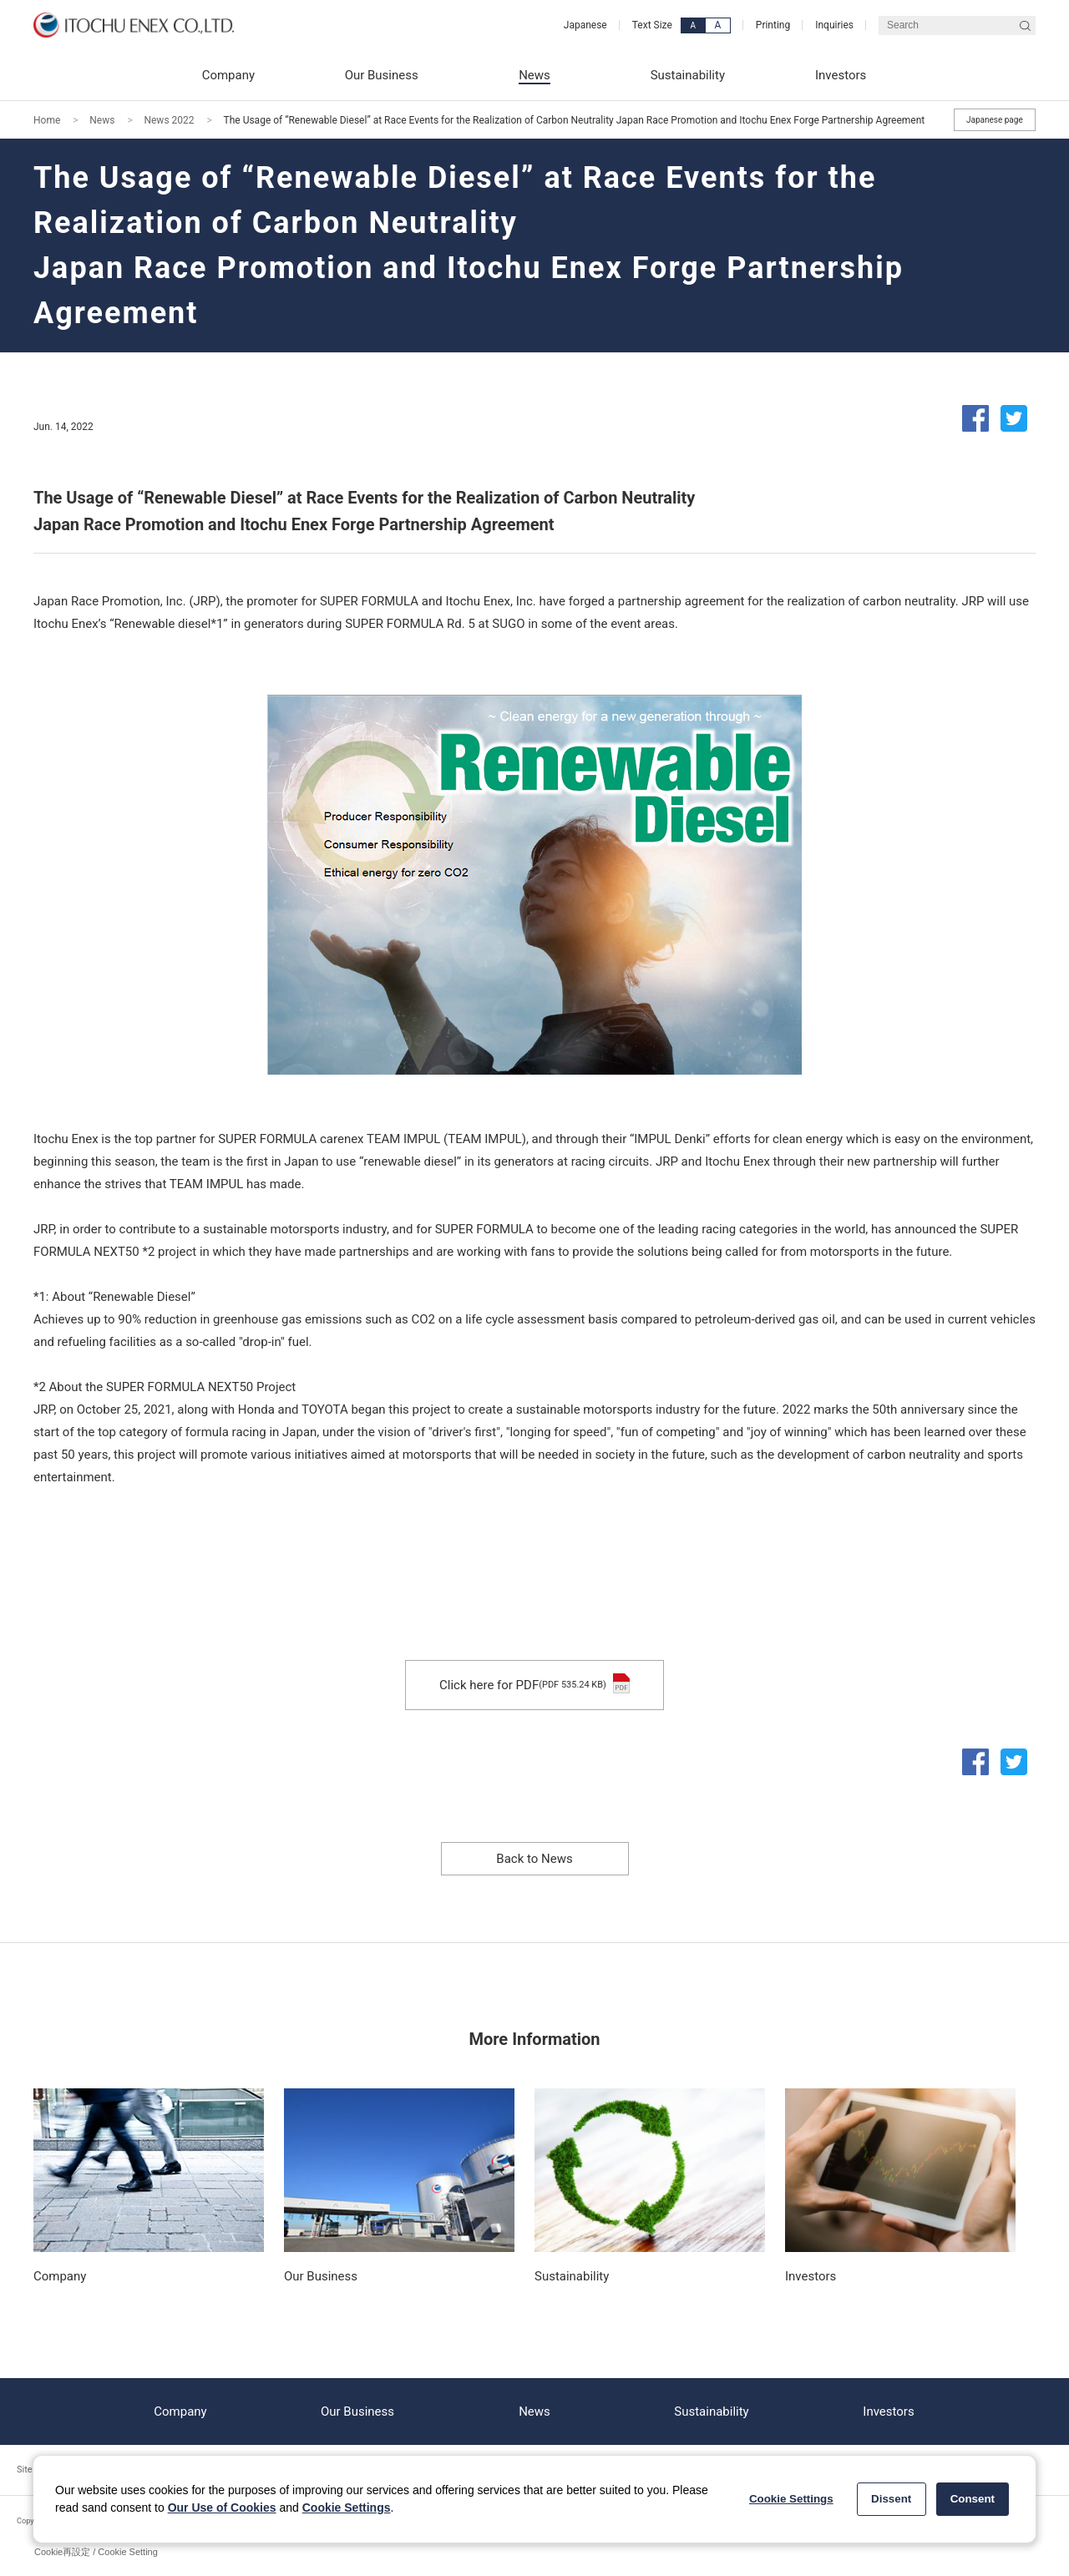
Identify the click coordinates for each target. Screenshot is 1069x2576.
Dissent (891, 2498)
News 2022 (169, 120)
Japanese (585, 25)
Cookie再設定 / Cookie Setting (96, 2552)
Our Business (357, 2411)
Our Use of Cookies (222, 2507)
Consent (972, 2498)
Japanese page (994, 119)
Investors (888, 2411)
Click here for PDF (534, 1685)
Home (46, 120)
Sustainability (711, 2411)
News (101, 120)
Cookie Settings (346, 2507)
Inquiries (834, 25)
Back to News (534, 1858)
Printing (773, 25)
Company (180, 2411)
